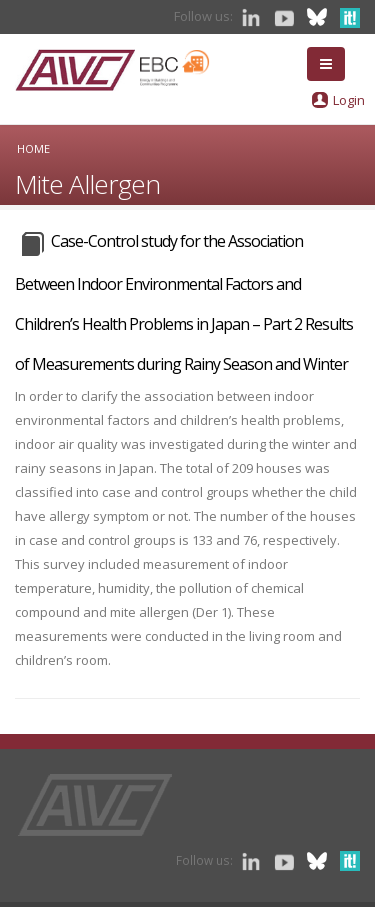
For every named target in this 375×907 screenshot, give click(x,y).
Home (33, 148)
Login (349, 100)
